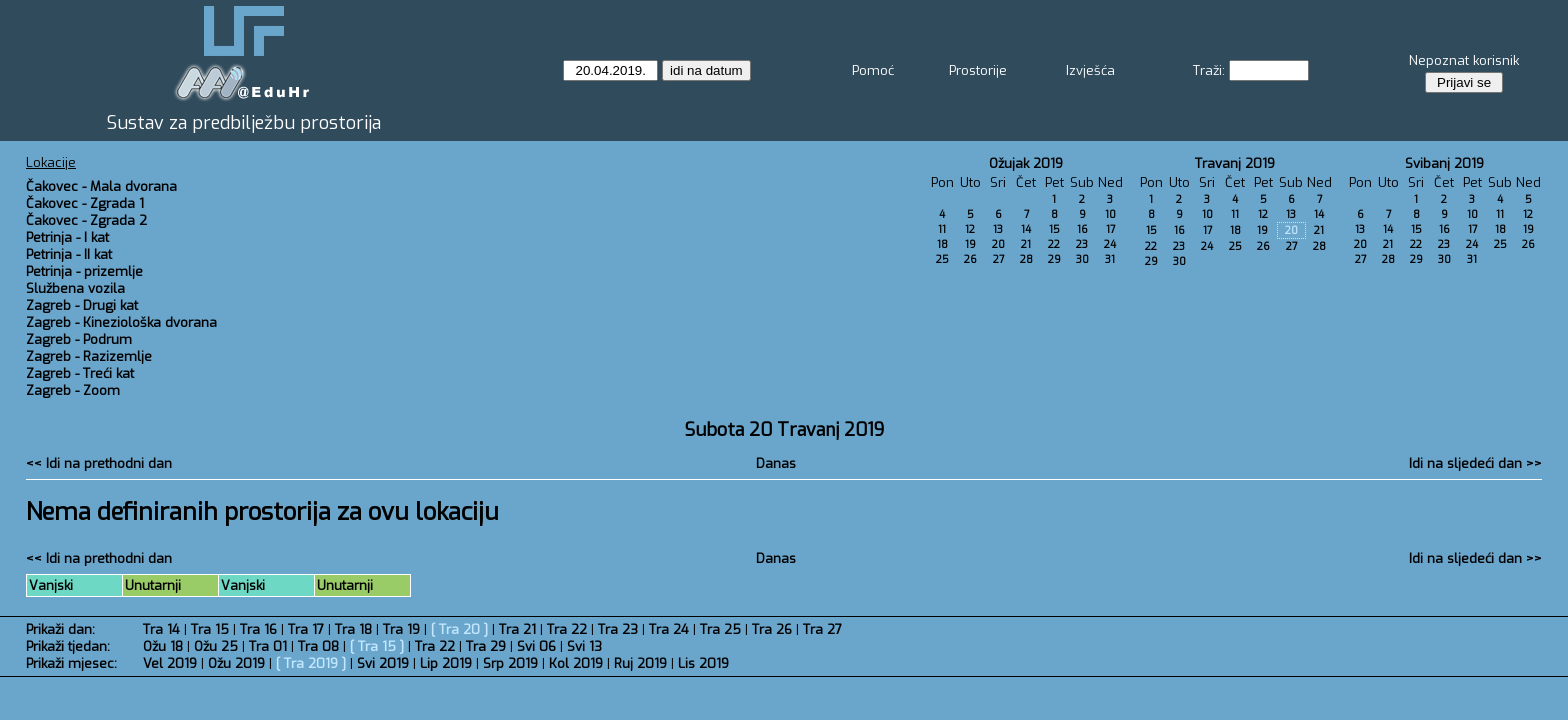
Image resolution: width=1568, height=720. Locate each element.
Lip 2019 (446, 663)
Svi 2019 (383, 663)
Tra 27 (822, 629)
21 (1026, 244)
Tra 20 (459, 629)
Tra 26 (772, 629)
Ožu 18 (163, 646)
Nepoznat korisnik (1464, 60)
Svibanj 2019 (1444, 163)
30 (1082, 259)
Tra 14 (161, 629)
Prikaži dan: (60, 629)
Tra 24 (669, 629)
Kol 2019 (576, 663)
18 (942, 244)
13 (998, 229)
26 (970, 259)
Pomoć (873, 70)
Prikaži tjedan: (68, 646)
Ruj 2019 (640, 663)
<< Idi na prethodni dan (99, 463)
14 (1026, 229)
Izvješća (1090, 70)
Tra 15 (210, 629)
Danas (776, 463)
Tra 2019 (311, 663)
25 (942, 259)
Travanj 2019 (1235, 163)
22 (1054, 244)
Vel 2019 (170, 663)
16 (1082, 229)
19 (970, 244)
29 (1054, 259)
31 (1110, 259)
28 (1026, 259)
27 (998, 259)
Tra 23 (618, 629)
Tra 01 (268, 646)
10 (1110, 214)
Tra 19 (401, 629)
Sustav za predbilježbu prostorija (244, 123)
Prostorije (978, 70)
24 (1110, 244)
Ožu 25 (216, 646)
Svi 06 (536, 646)
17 (1110, 229)
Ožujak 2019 (1026, 163)
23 (1082, 244)
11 (942, 229)
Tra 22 (567, 629)
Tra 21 (517, 629)
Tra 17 (306, 629)
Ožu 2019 (236, 663)
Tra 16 (258, 629)
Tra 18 (353, 629)
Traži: (1209, 70)
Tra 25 (720, 629)
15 (1054, 229)
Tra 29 (486, 646)
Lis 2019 (703, 663)
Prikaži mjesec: (71, 663)
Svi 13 (584, 646)
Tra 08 (318, 646)
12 (970, 229)
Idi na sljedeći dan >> (1475, 463)
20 (998, 244)
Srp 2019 (510, 663)
